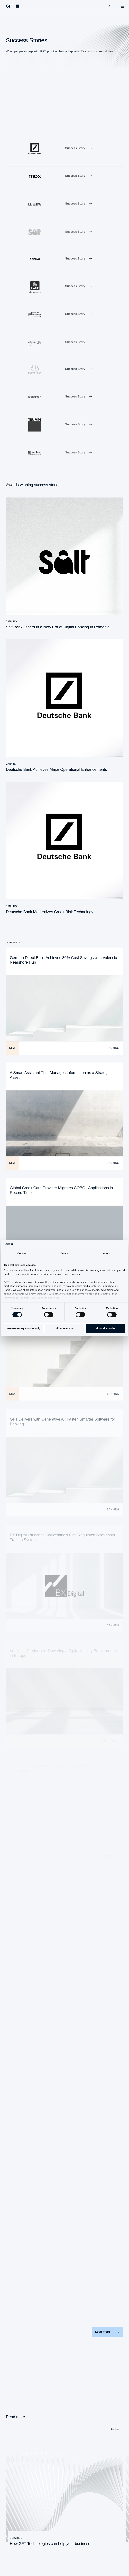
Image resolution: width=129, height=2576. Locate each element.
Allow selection (64, 1328)
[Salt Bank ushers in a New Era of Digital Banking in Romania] (64, 563)
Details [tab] (64, 1253)
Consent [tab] (22, 1253)
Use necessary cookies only (23, 1328)
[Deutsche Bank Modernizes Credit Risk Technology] (64, 848)
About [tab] (106, 1253)
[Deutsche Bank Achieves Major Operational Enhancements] (64, 705)
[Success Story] (78, 148)
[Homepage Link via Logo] (12, 6)
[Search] (109, 6)
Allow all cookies (105, 1328)
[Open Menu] (122, 6)
